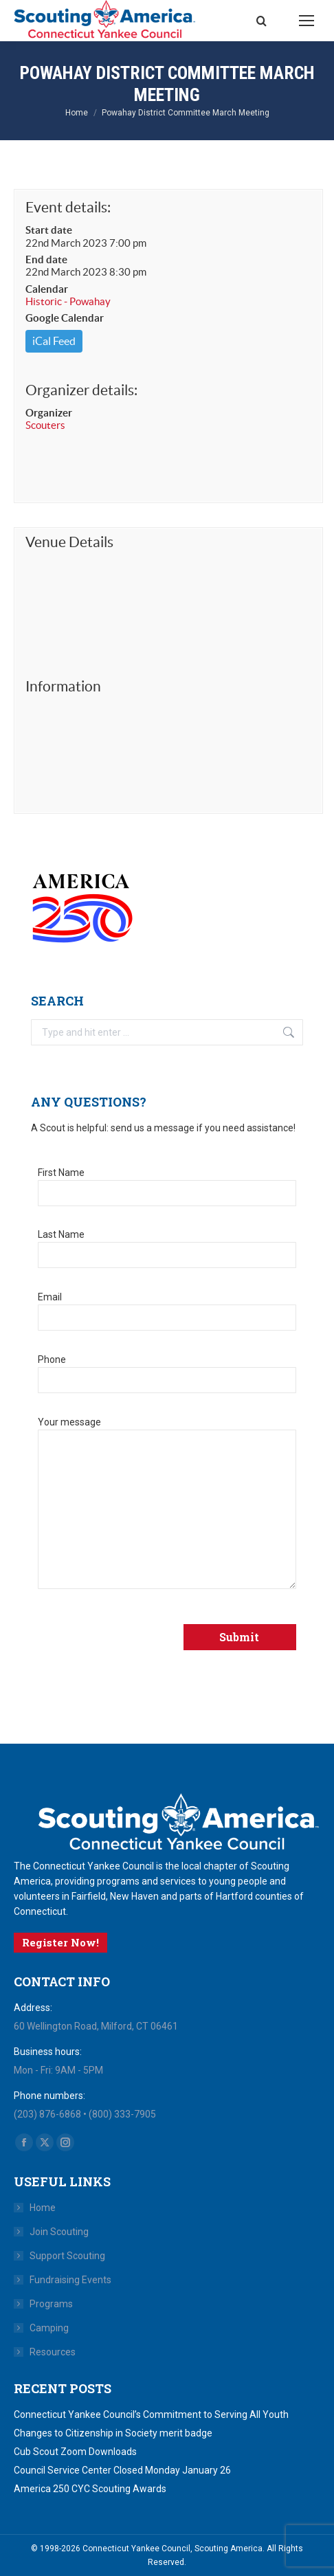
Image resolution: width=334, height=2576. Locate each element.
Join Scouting (59, 2231)
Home (43, 2207)
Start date (48, 230)
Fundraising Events (70, 2279)
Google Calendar (64, 318)
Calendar (46, 289)
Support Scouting (67, 2255)
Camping (49, 2327)
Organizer (48, 413)
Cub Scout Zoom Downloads (75, 2451)
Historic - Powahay (68, 301)
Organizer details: (81, 390)
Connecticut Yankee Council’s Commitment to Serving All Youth (151, 2414)
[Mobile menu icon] (306, 20)
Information (63, 686)
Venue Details (69, 542)
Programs (51, 2303)
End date (46, 259)
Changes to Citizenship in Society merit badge (113, 2433)
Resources (53, 2351)
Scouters (45, 425)
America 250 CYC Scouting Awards (90, 2488)
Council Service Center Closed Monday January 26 (122, 2470)
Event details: (68, 207)
